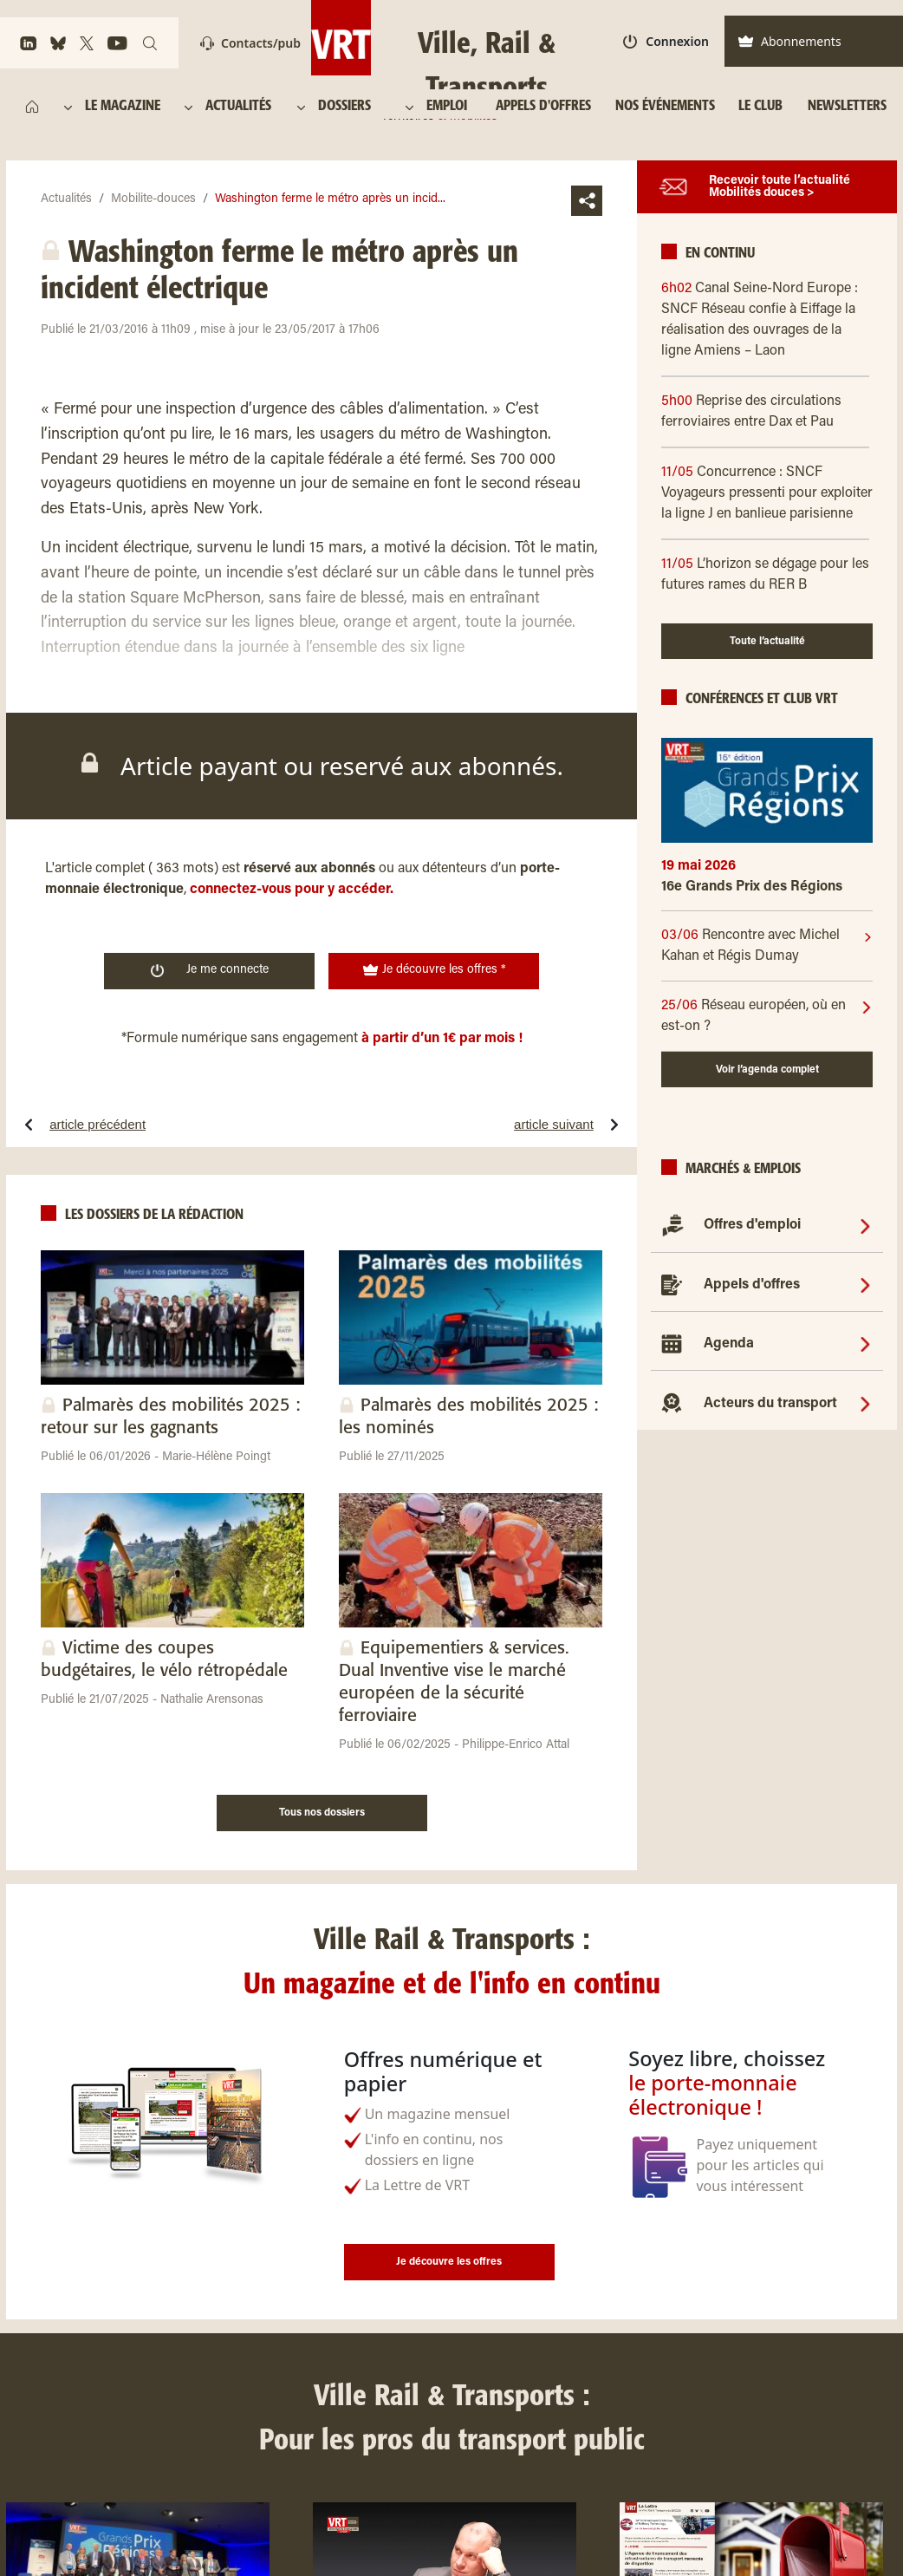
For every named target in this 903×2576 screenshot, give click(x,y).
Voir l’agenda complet (767, 1070)
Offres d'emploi (752, 1225)
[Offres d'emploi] (865, 1225)
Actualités (66, 199)
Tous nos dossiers (322, 1813)
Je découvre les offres (449, 2262)
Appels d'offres (752, 1285)
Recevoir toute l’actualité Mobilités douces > (779, 187)
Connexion (666, 41)
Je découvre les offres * (434, 970)
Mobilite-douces (153, 199)
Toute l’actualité (767, 641)
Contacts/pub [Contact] (250, 43)
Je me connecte (210, 970)
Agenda (729, 1344)
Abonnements (789, 41)
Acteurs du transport (770, 1404)
